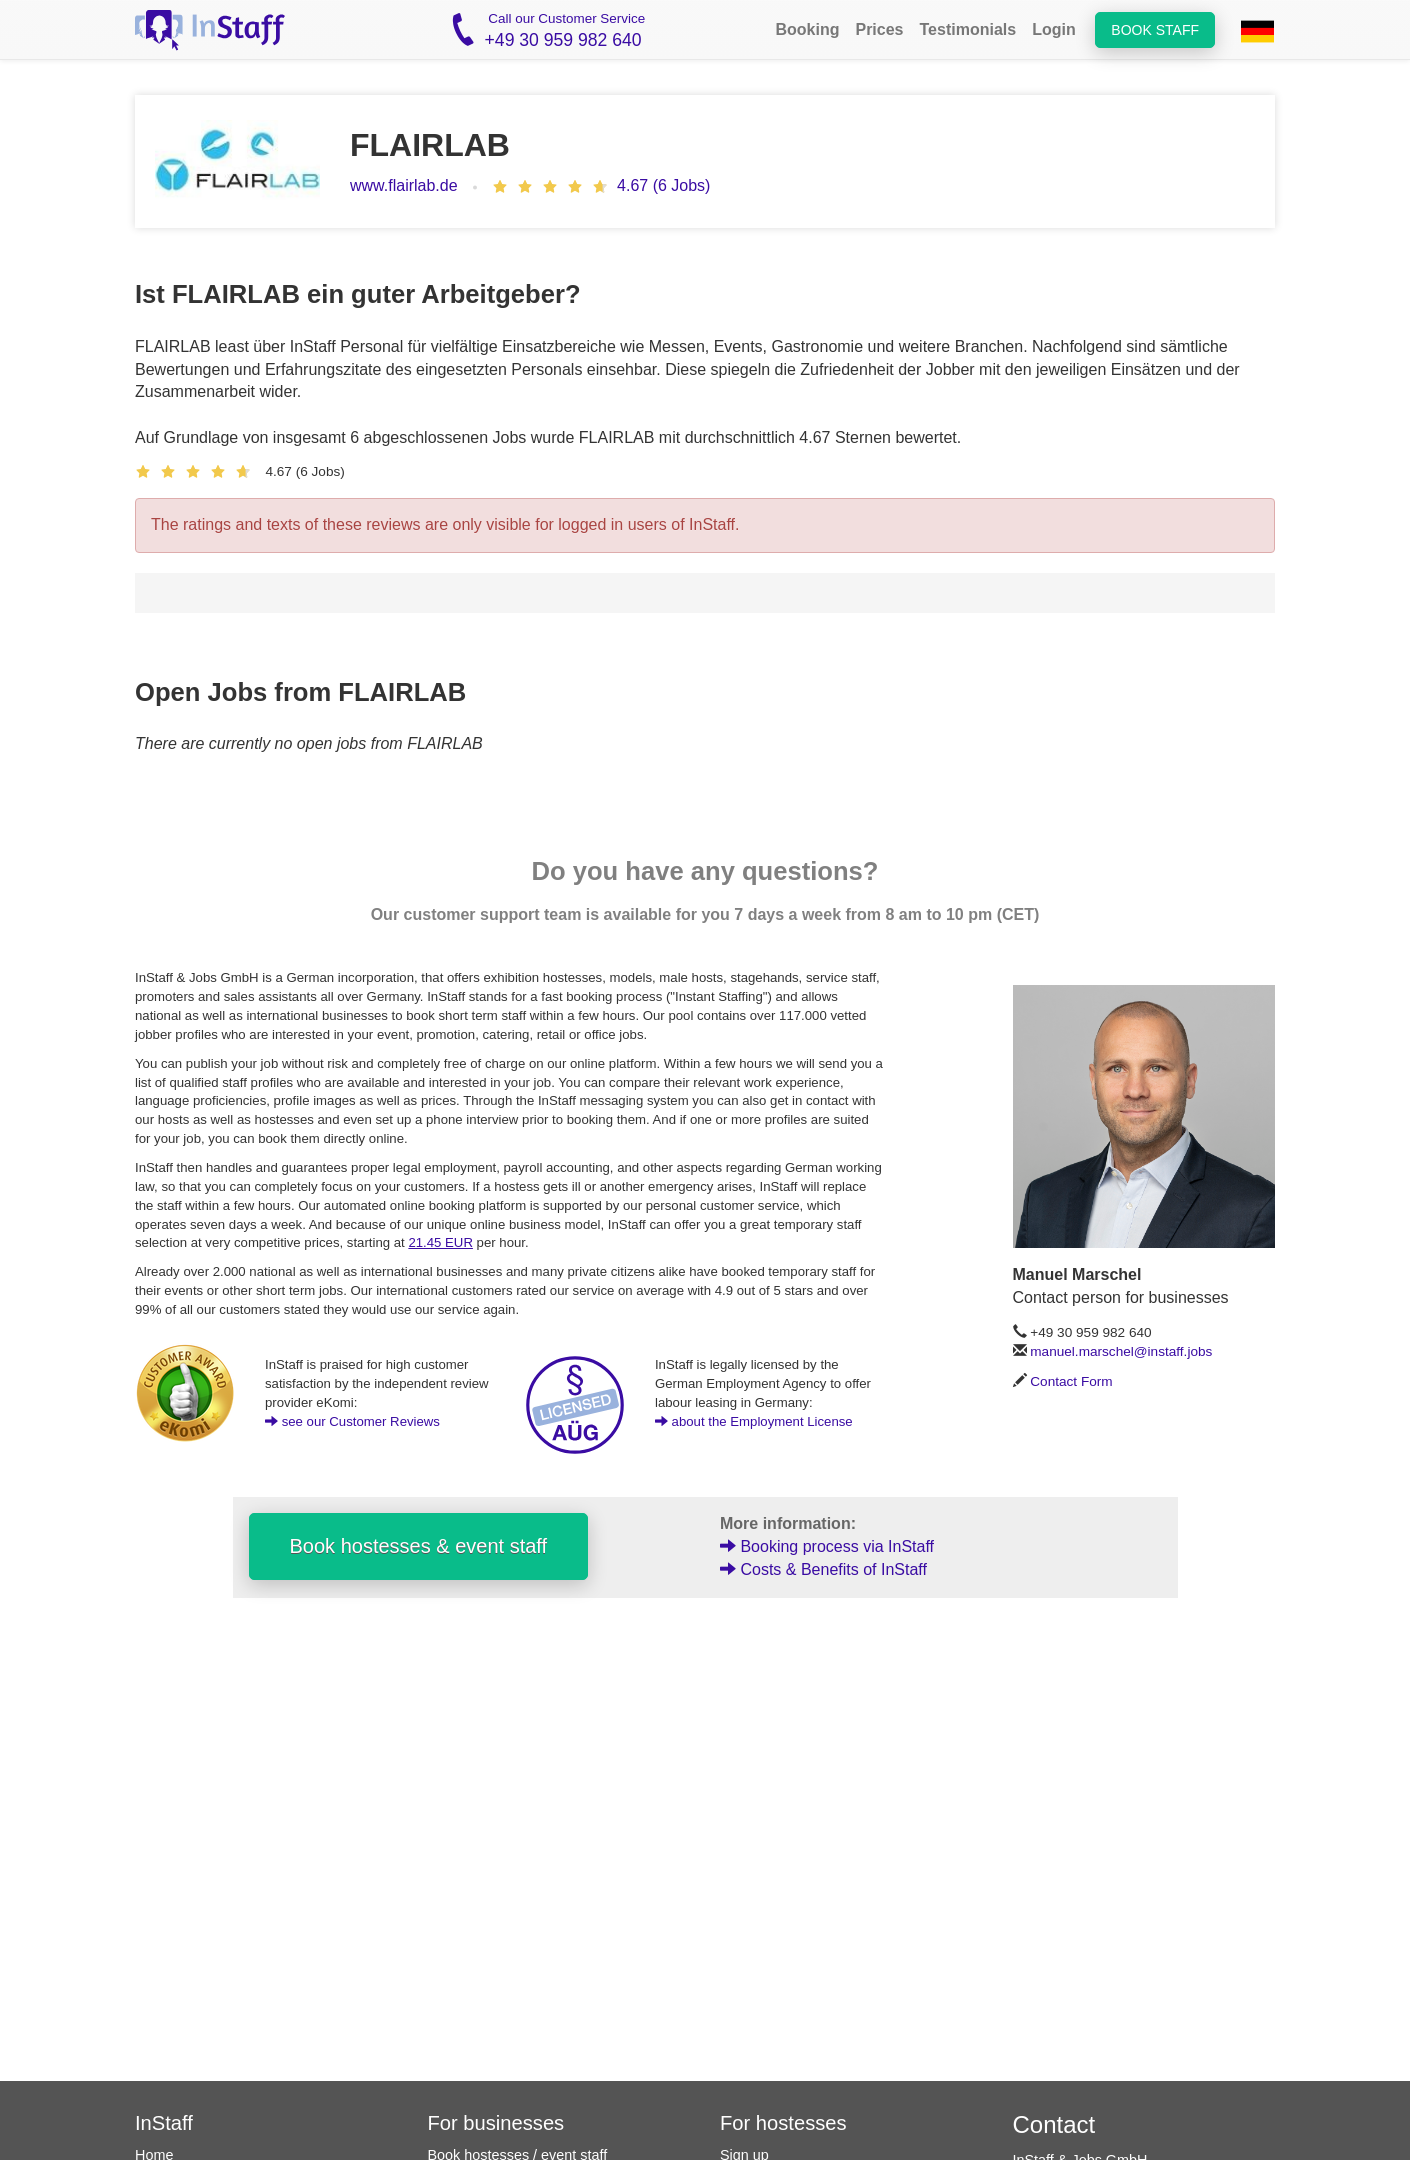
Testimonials (968, 29)
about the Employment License (754, 1421)
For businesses (496, 2123)
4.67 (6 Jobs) (663, 185)
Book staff (1155, 30)
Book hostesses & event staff (419, 1546)
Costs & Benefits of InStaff (823, 1569)
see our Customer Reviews (352, 1421)
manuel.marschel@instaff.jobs (1121, 1351)
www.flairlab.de (404, 185)
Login (1054, 29)
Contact (1054, 2124)
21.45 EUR (440, 1242)
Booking (807, 29)
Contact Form (1071, 1381)
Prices (879, 29)
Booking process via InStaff (827, 1546)
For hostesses (783, 2123)
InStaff (164, 2123)
